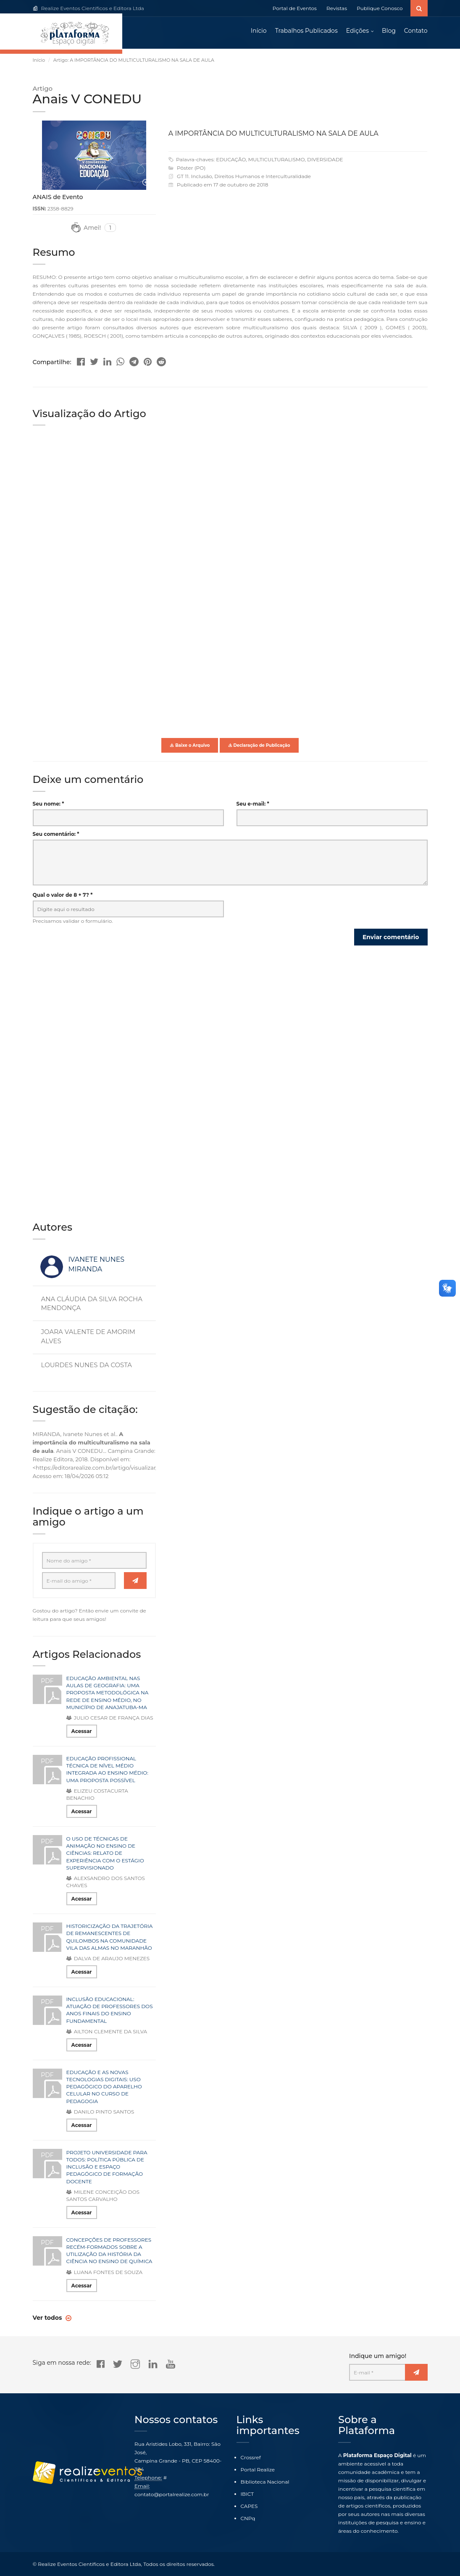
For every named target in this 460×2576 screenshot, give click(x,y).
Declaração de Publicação (259, 747)
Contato (416, 31)
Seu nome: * (48, 805)
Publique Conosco (379, 8)
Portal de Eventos (295, 8)
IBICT (247, 2494)
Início (259, 31)
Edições (357, 31)
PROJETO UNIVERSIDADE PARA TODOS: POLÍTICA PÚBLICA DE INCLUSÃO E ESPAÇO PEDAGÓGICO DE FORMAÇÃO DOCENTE (106, 2168)
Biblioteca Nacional (265, 2482)
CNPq (248, 2518)
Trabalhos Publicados (306, 31)
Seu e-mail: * (253, 805)
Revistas (336, 8)
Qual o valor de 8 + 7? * (63, 896)
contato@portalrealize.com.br (171, 2494)
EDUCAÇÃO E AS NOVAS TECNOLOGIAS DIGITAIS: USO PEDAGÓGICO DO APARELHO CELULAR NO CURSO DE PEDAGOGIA (104, 2088)
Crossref (251, 2457)
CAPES (249, 2506)
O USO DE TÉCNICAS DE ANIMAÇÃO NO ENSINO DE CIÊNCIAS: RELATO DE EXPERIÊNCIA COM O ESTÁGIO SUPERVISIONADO (105, 1854)
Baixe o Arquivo (190, 747)
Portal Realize (258, 2469)
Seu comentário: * (56, 835)
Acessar (81, 1733)
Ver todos (48, 2319)
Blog (389, 31)
